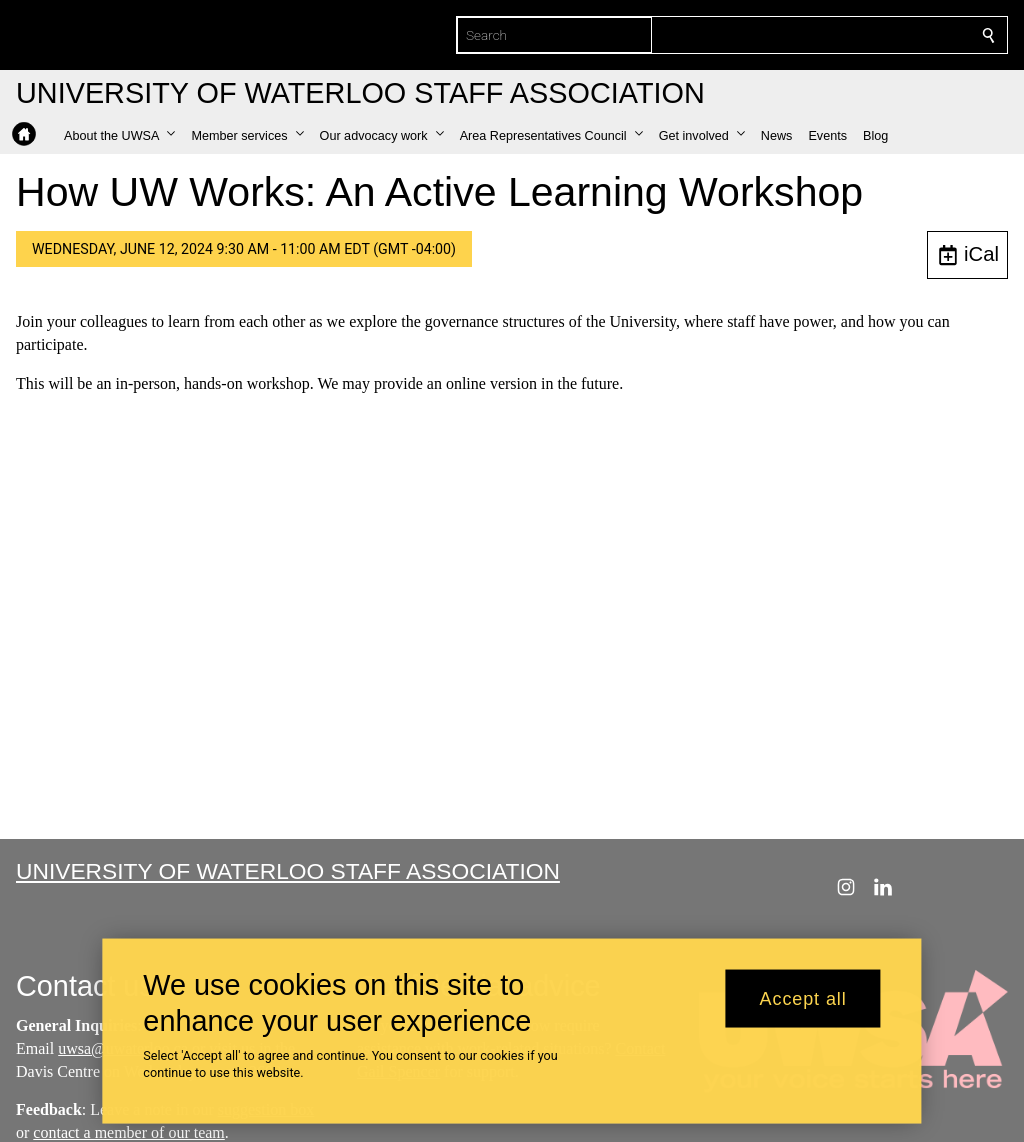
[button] (119, 136)
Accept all (803, 998)
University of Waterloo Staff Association (288, 871)
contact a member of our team (128, 1132)
